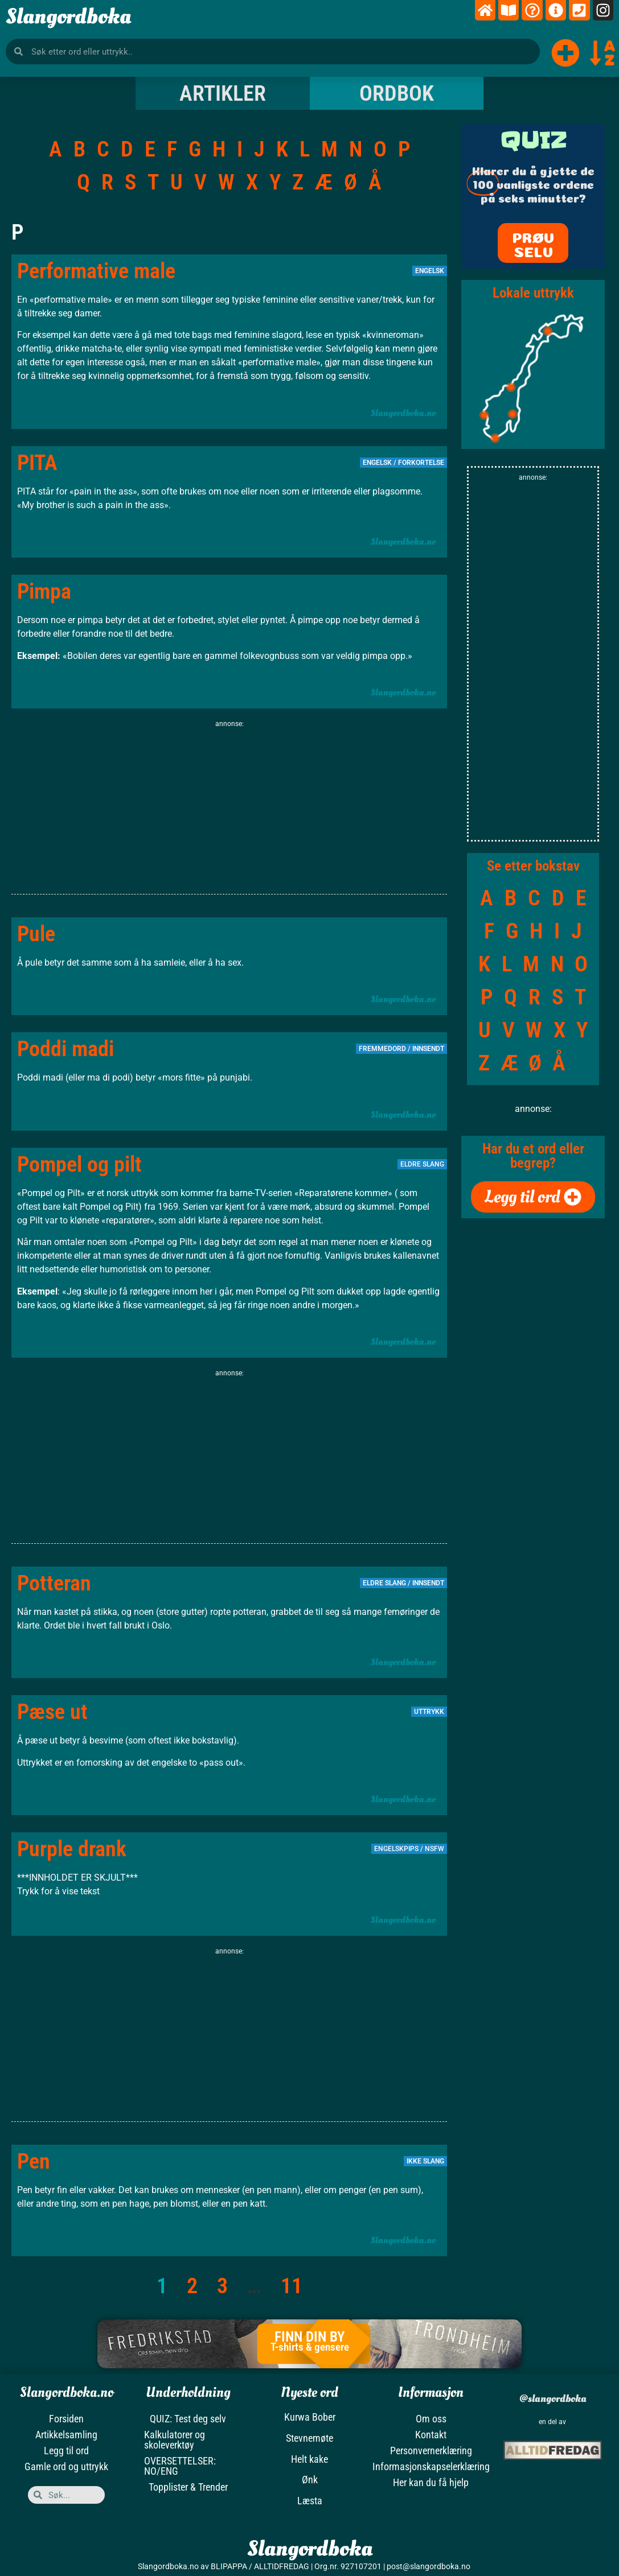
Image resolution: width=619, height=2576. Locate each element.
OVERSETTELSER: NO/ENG (180, 2466)
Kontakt (430, 2435)
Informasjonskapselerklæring (431, 2466)
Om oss (431, 2419)
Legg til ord (66, 2451)
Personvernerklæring (431, 2451)
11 (291, 2285)
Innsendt (428, 1049)
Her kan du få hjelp (431, 2482)
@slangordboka (552, 2399)
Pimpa (44, 591)
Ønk (310, 2480)
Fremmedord (382, 1049)
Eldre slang (384, 1583)
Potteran (54, 1583)
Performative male (96, 270)
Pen (33, 2161)
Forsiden (66, 2419)
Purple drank (71, 1848)
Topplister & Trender (188, 2487)
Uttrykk (429, 1712)
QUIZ (533, 140)
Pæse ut (52, 1711)
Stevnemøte (309, 2438)
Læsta (309, 2501)
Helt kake (309, 2459)
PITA (37, 462)
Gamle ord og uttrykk (66, 2466)
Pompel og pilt (79, 1164)
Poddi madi (65, 1048)
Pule (36, 933)
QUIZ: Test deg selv (188, 2419)
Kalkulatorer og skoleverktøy (174, 2440)
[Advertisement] (229, 808)
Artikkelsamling (66, 2435)
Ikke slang (425, 2161)
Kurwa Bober (309, 2417)
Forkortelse (421, 463)
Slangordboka (68, 16)
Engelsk (429, 271)
